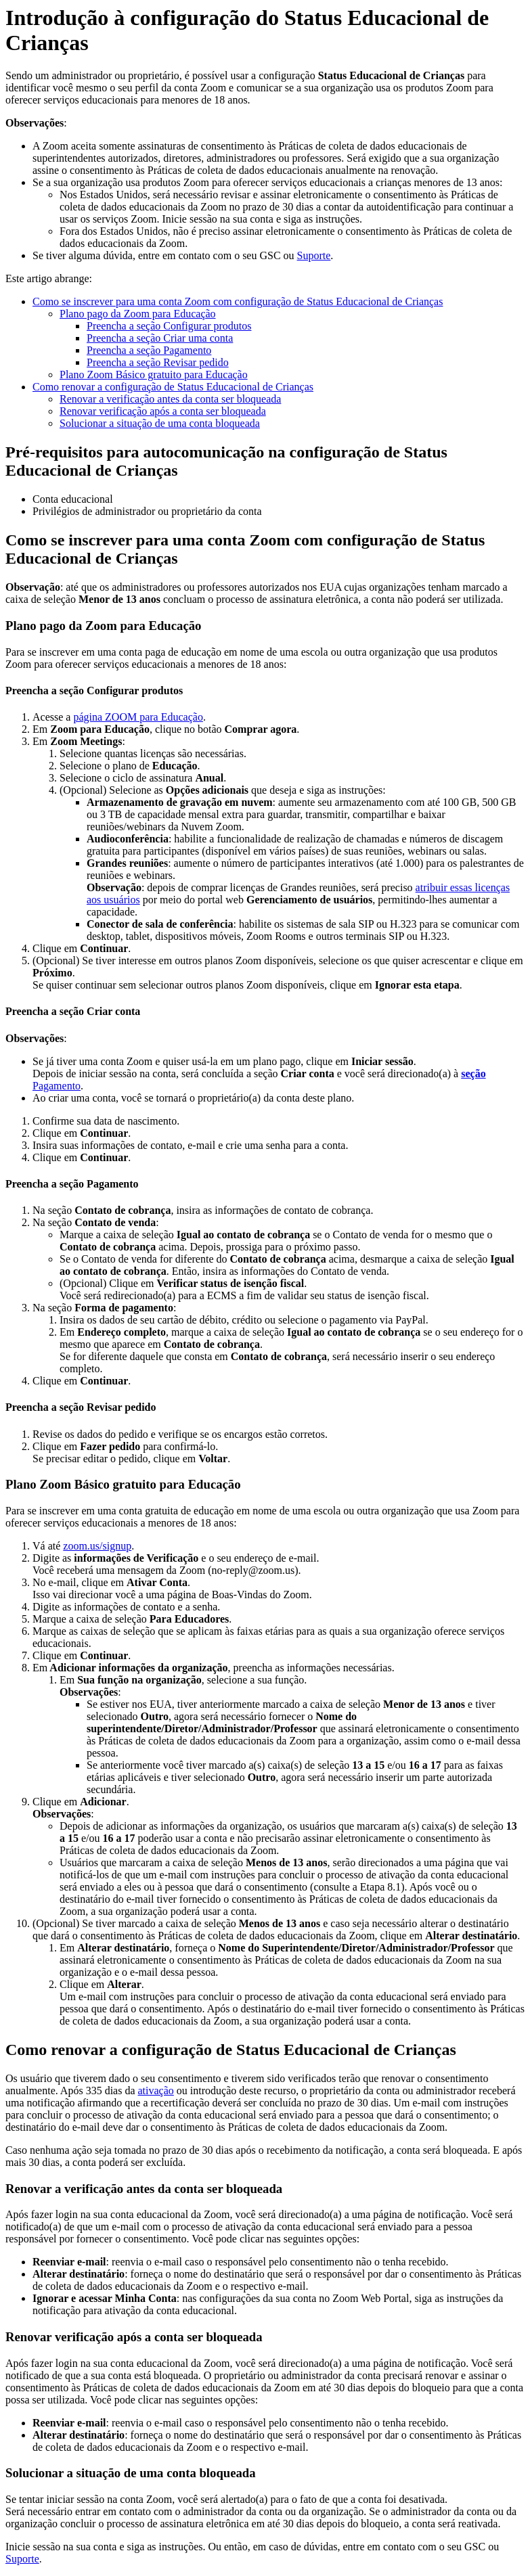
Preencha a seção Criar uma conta (160, 338)
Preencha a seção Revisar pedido (158, 362)
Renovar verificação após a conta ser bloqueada (163, 411)
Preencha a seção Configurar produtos (169, 326)
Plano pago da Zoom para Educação (138, 313)
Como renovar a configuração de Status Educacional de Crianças (172, 386)
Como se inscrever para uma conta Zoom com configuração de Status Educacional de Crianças (237, 301)
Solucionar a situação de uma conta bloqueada (160, 423)
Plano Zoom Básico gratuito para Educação (154, 374)
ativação (156, 2090)
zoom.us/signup (97, 1546)
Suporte (314, 255)
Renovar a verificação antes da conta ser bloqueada (170, 399)
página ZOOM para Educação (137, 717)
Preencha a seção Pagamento (149, 350)
